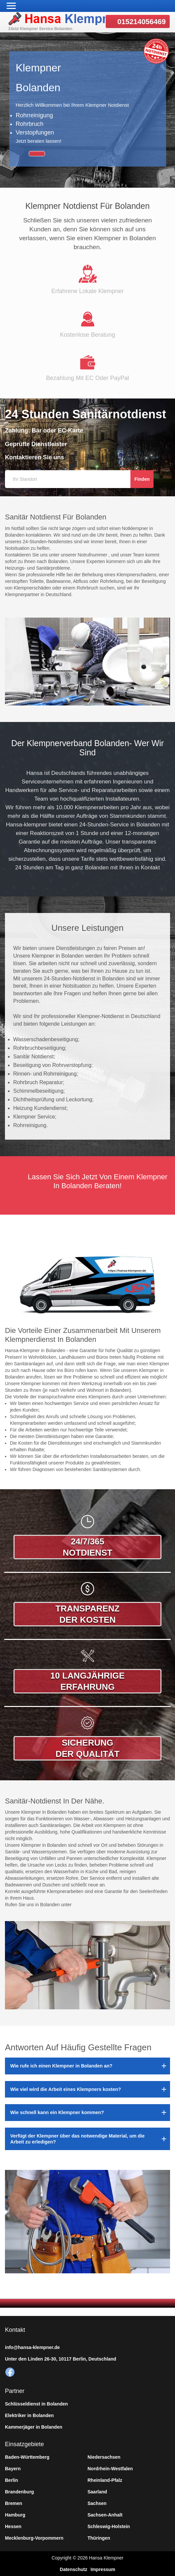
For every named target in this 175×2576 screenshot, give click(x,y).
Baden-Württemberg (27, 2457)
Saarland (97, 2491)
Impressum (102, 2569)
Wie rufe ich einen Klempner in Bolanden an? (61, 2065)
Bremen (13, 2503)
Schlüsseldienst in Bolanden (36, 2403)
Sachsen (97, 2503)
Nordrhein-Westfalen (110, 2468)
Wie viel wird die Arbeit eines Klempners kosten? (65, 2089)
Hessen (13, 2526)
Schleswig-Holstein (109, 2526)
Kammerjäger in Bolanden (33, 2427)
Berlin (11, 2480)
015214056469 (141, 22)
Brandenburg (19, 2491)
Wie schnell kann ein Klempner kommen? (57, 2112)
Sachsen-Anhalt (105, 2515)
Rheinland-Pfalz (105, 2480)
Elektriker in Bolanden (29, 2415)
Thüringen (99, 2538)
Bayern (12, 2468)
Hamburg (15, 2515)
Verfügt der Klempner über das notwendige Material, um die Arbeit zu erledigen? (77, 2138)
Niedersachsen (104, 2457)
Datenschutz (73, 2569)
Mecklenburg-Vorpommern (34, 2538)
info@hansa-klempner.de (32, 2347)
